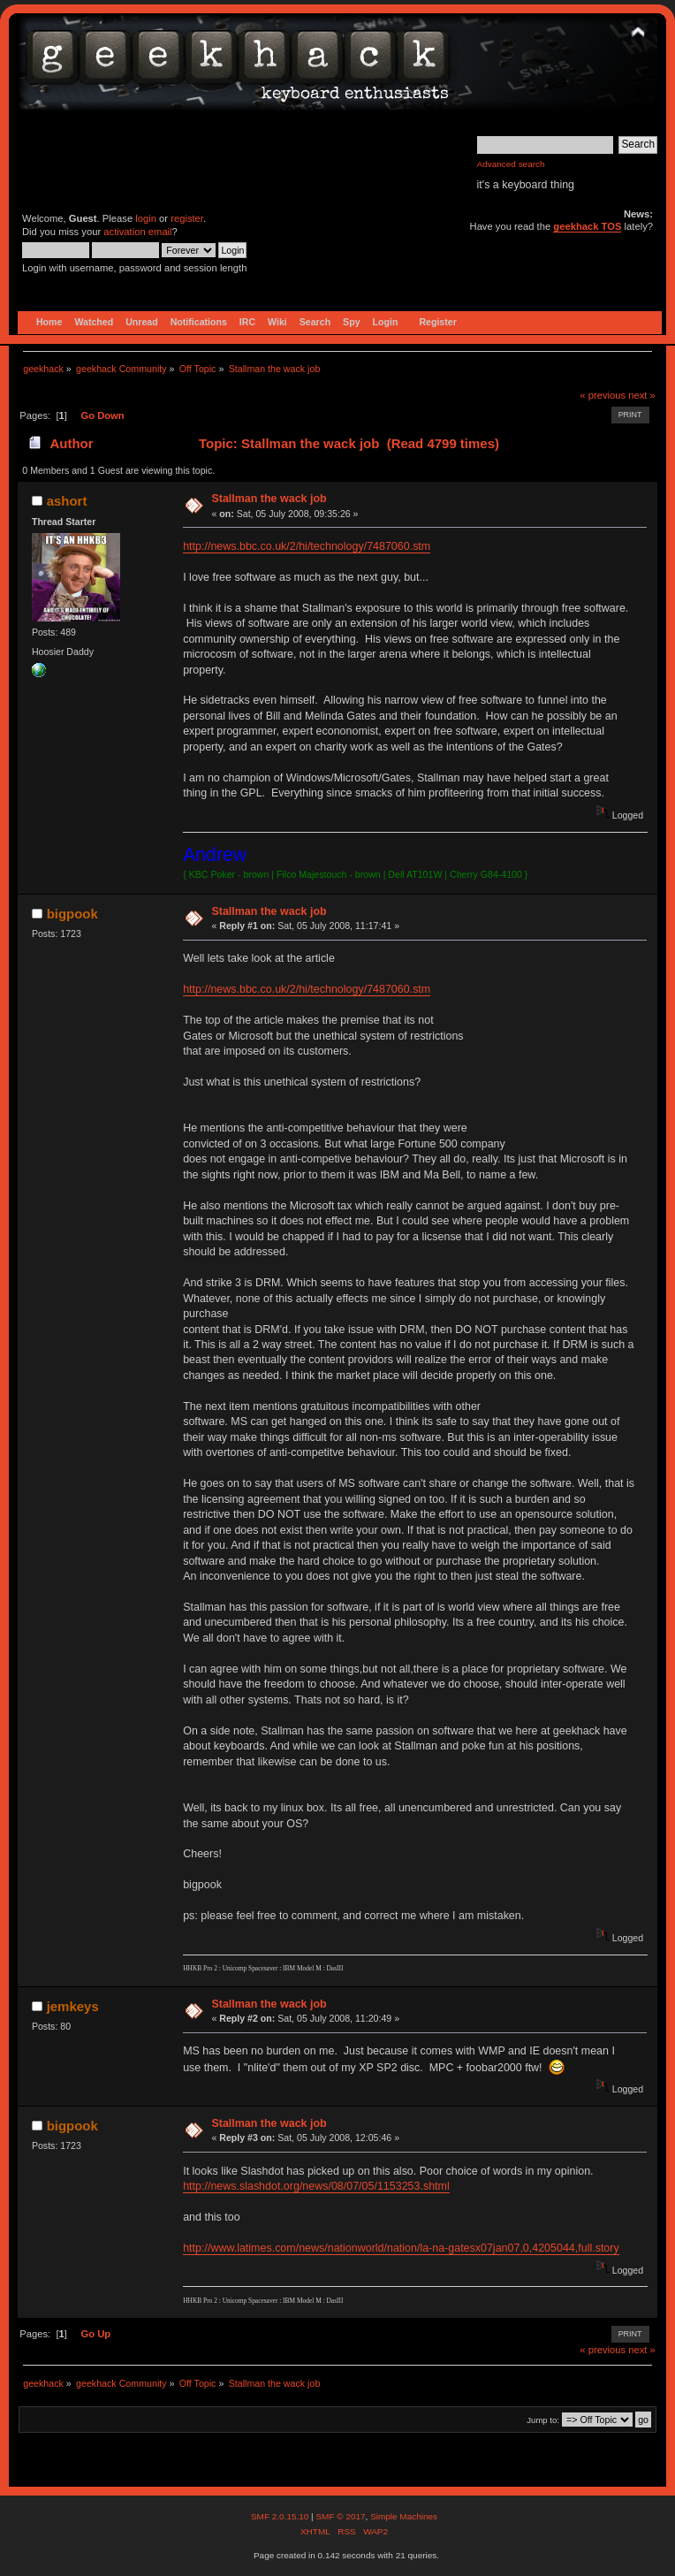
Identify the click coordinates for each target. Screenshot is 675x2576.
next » (642, 395)
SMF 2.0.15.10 (281, 2516)
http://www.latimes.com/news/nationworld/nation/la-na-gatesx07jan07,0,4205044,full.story (400, 2248)
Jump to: (543, 2420)
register (187, 218)
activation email (137, 231)
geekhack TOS (587, 226)
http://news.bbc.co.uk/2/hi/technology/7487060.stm (306, 546)
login (145, 218)
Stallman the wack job (268, 498)
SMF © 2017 (340, 2516)
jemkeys (73, 2006)
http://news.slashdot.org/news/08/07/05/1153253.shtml (316, 2186)
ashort (67, 500)
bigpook (72, 913)
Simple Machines (403, 2516)
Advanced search (511, 164)
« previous (603, 395)
